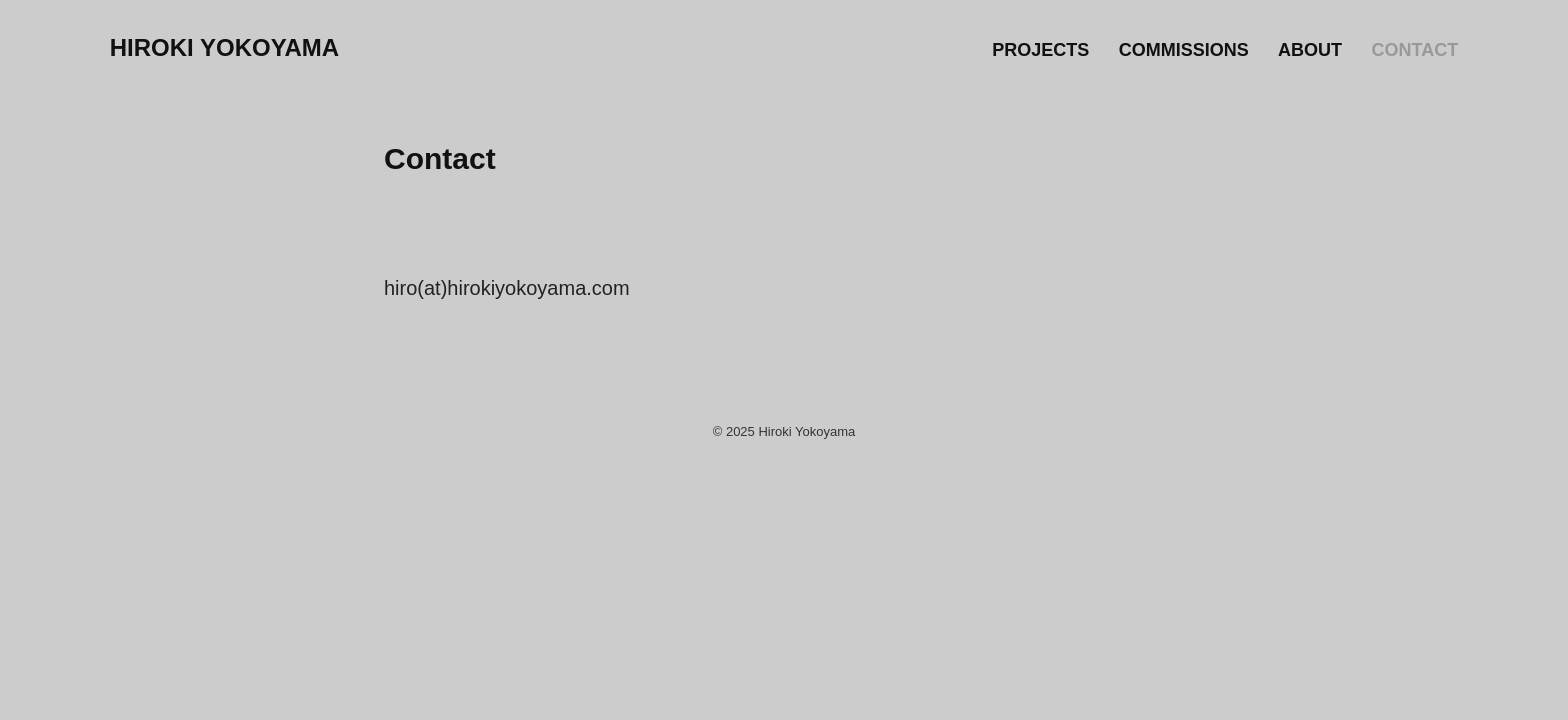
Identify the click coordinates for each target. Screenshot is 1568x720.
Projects (1040, 50)
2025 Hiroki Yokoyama (790, 431)
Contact (1415, 50)
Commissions (1184, 50)
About (1310, 50)
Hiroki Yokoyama (224, 47)
